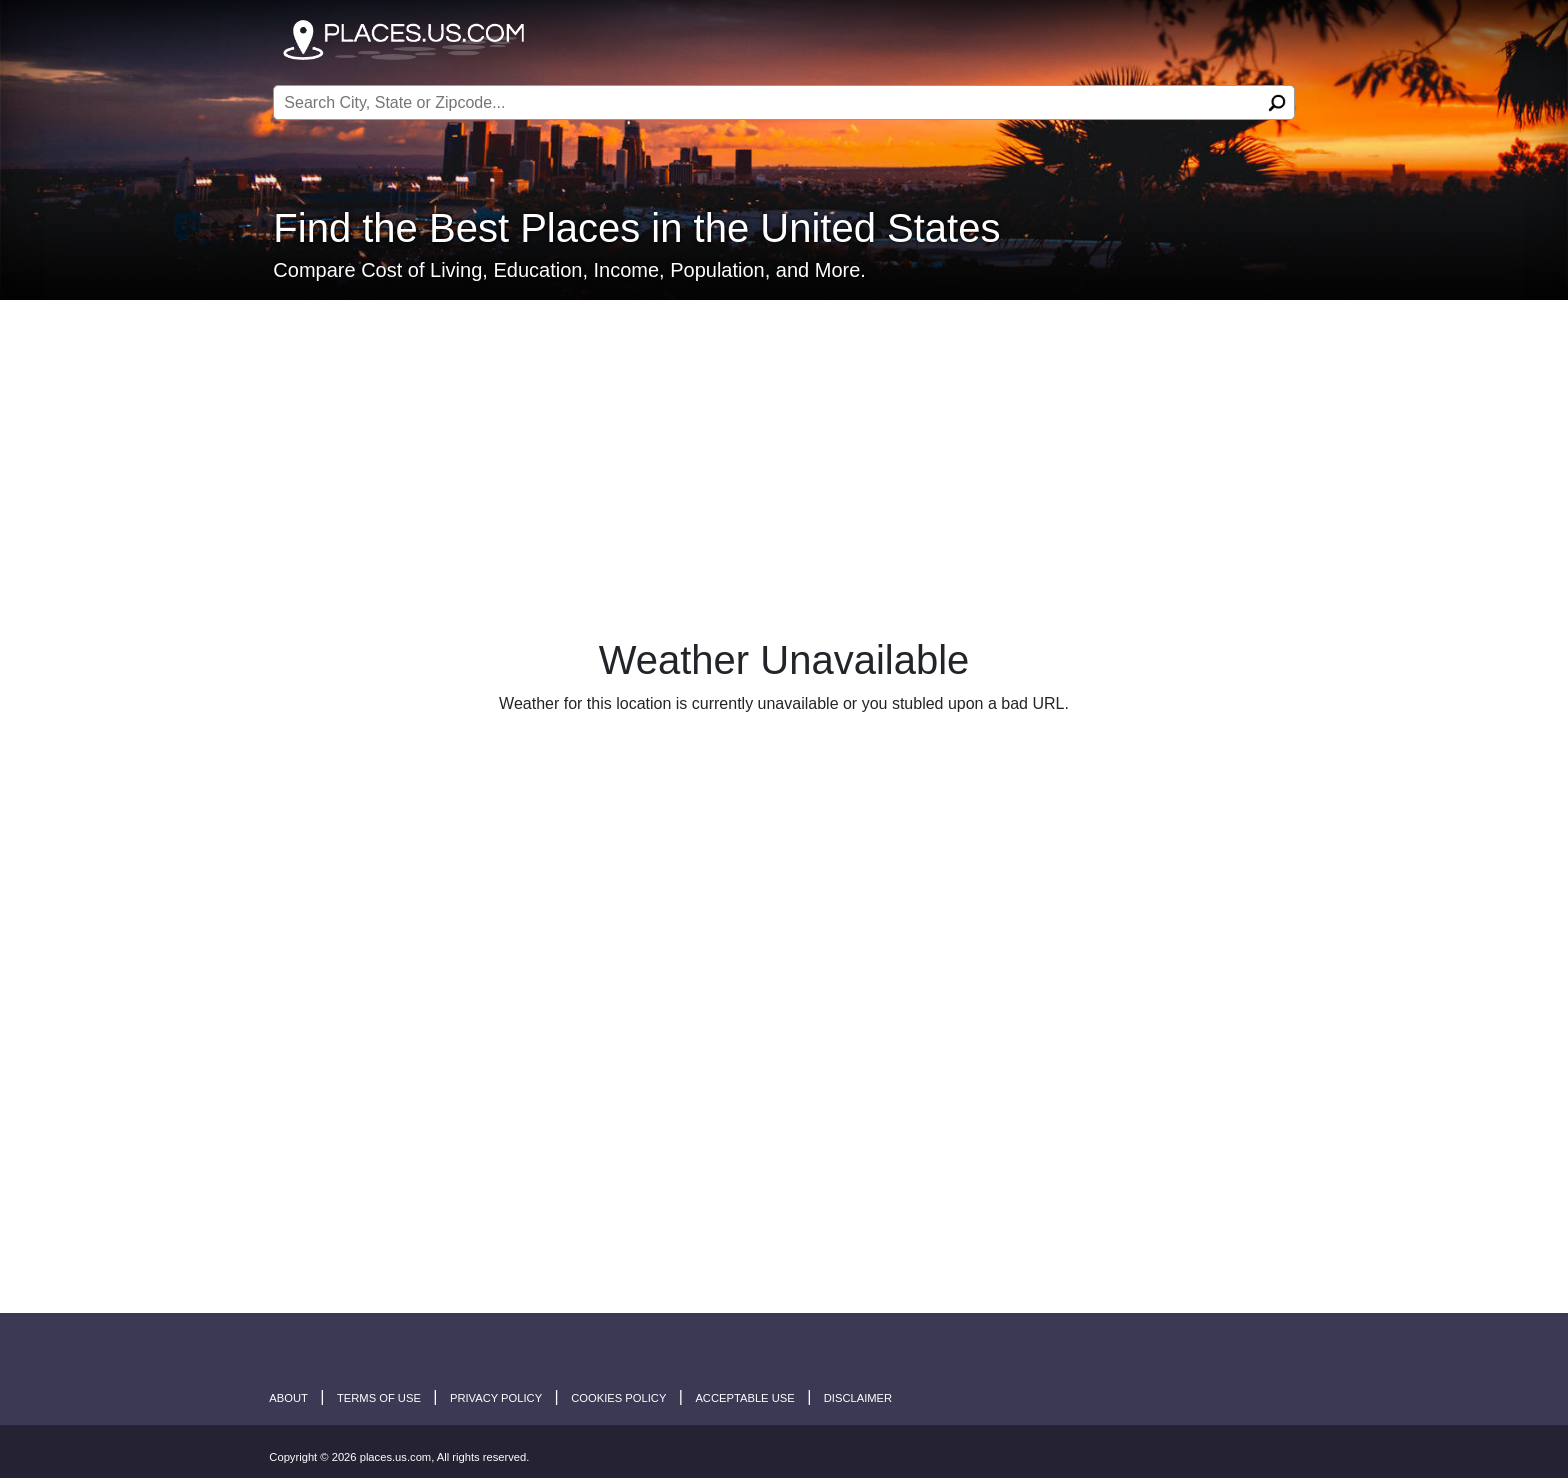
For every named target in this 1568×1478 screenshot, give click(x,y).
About (288, 1398)
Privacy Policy (496, 1398)
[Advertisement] (784, 448)
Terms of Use (379, 1398)
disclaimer (858, 1398)
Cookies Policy (618, 1398)
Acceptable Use (744, 1398)
